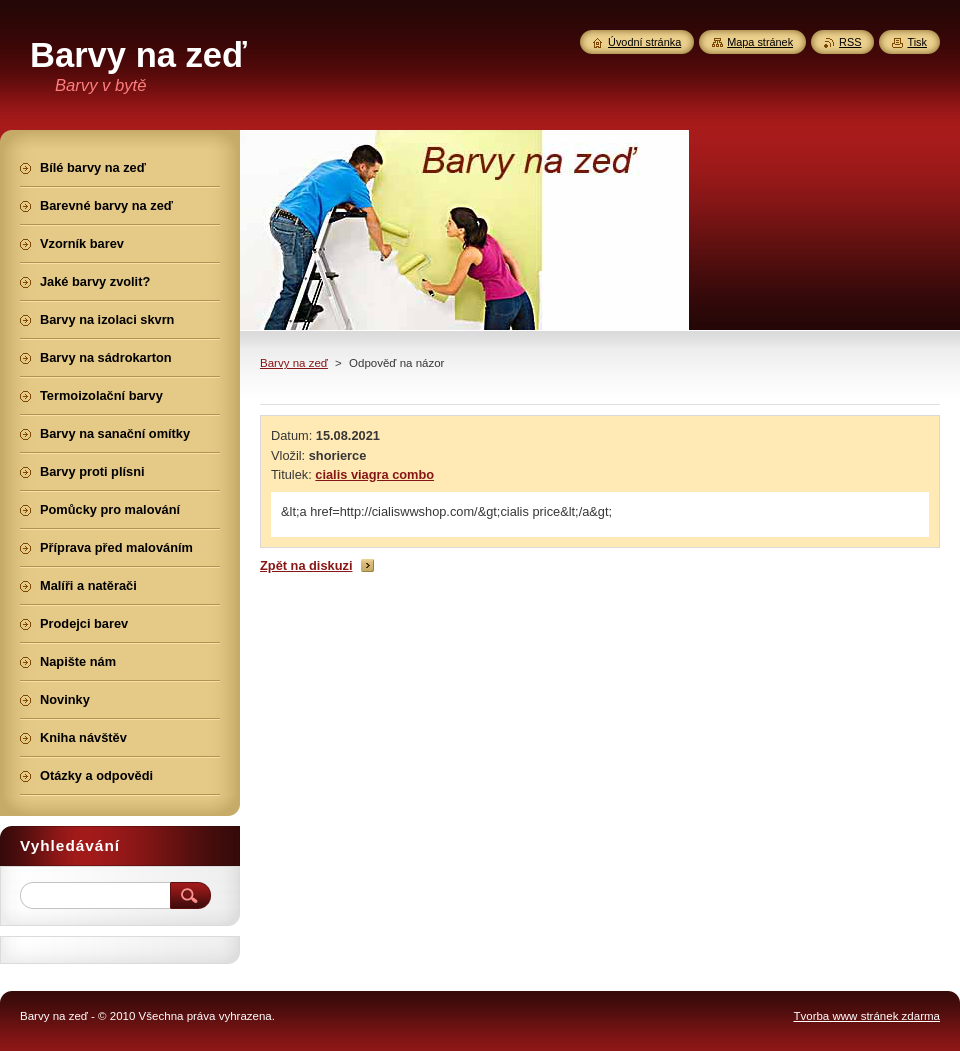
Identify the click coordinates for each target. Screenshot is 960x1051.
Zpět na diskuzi (306, 565)
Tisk (917, 42)
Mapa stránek (760, 42)
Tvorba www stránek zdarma (866, 1016)
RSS (850, 42)
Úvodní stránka (644, 42)
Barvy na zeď (294, 363)
